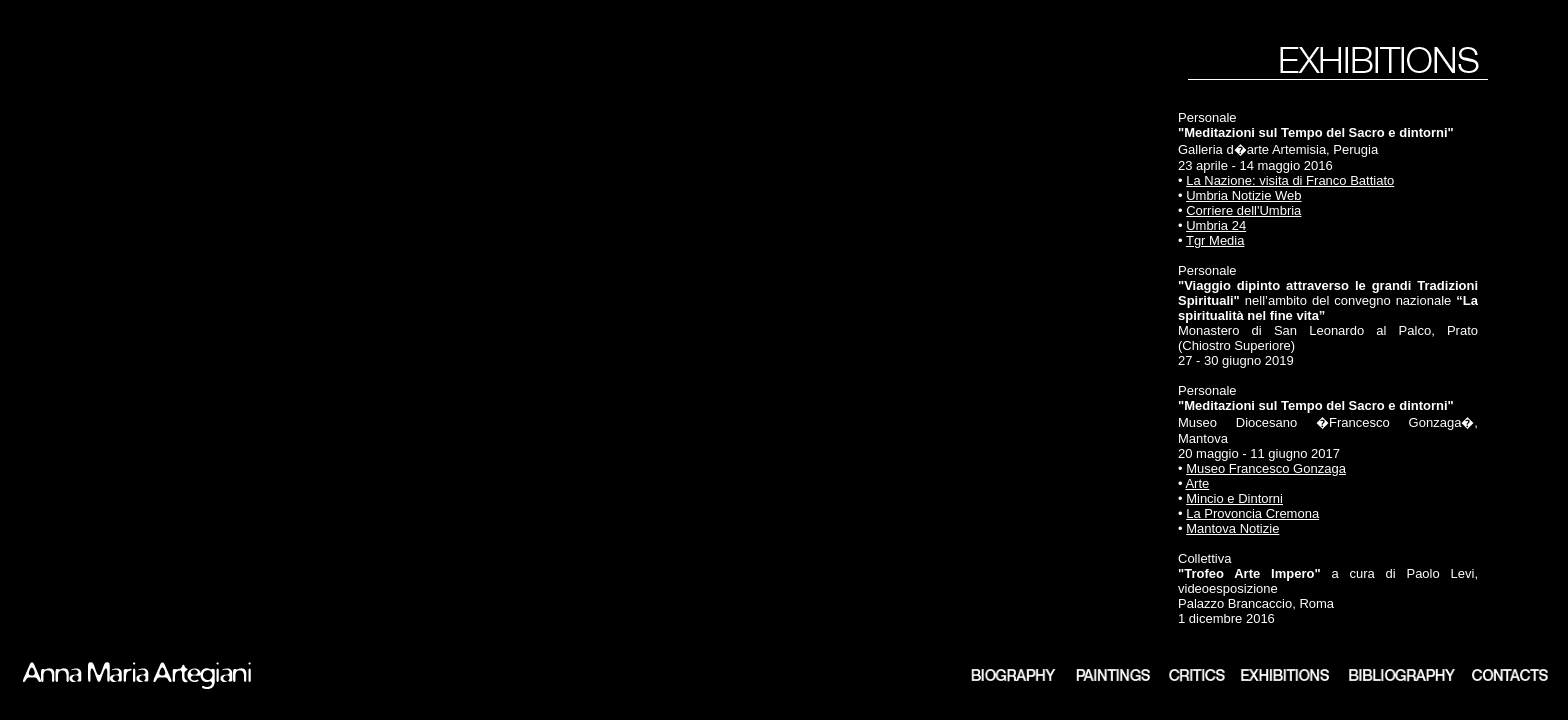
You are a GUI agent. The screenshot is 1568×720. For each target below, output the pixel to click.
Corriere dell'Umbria (1243, 210)
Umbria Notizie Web (1243, 195)
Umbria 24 (1216, 225)
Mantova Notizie (1232, 528)
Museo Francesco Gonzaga (1266, 468)
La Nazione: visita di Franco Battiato (1290, 180)
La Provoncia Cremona (1252, 513)
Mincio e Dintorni (1234, 498)
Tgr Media (1215, 240)
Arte (1197, 483)
